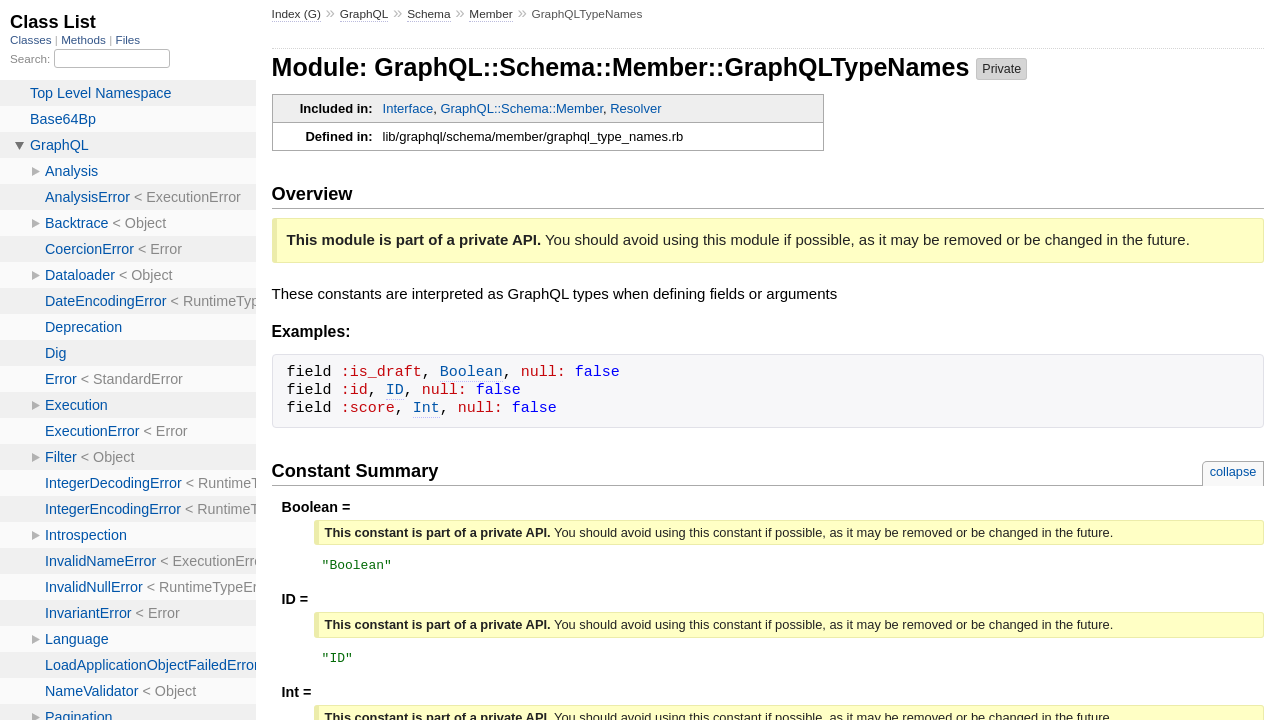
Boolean (471, 373)
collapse (1233, 471)
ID (395, 391)
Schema (428, 14)
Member (490, 14)
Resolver (635, 108)
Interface (408, 108)
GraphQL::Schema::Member (521, 108)
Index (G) (296, 14)
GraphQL (364, 14)
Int (426, 409)
